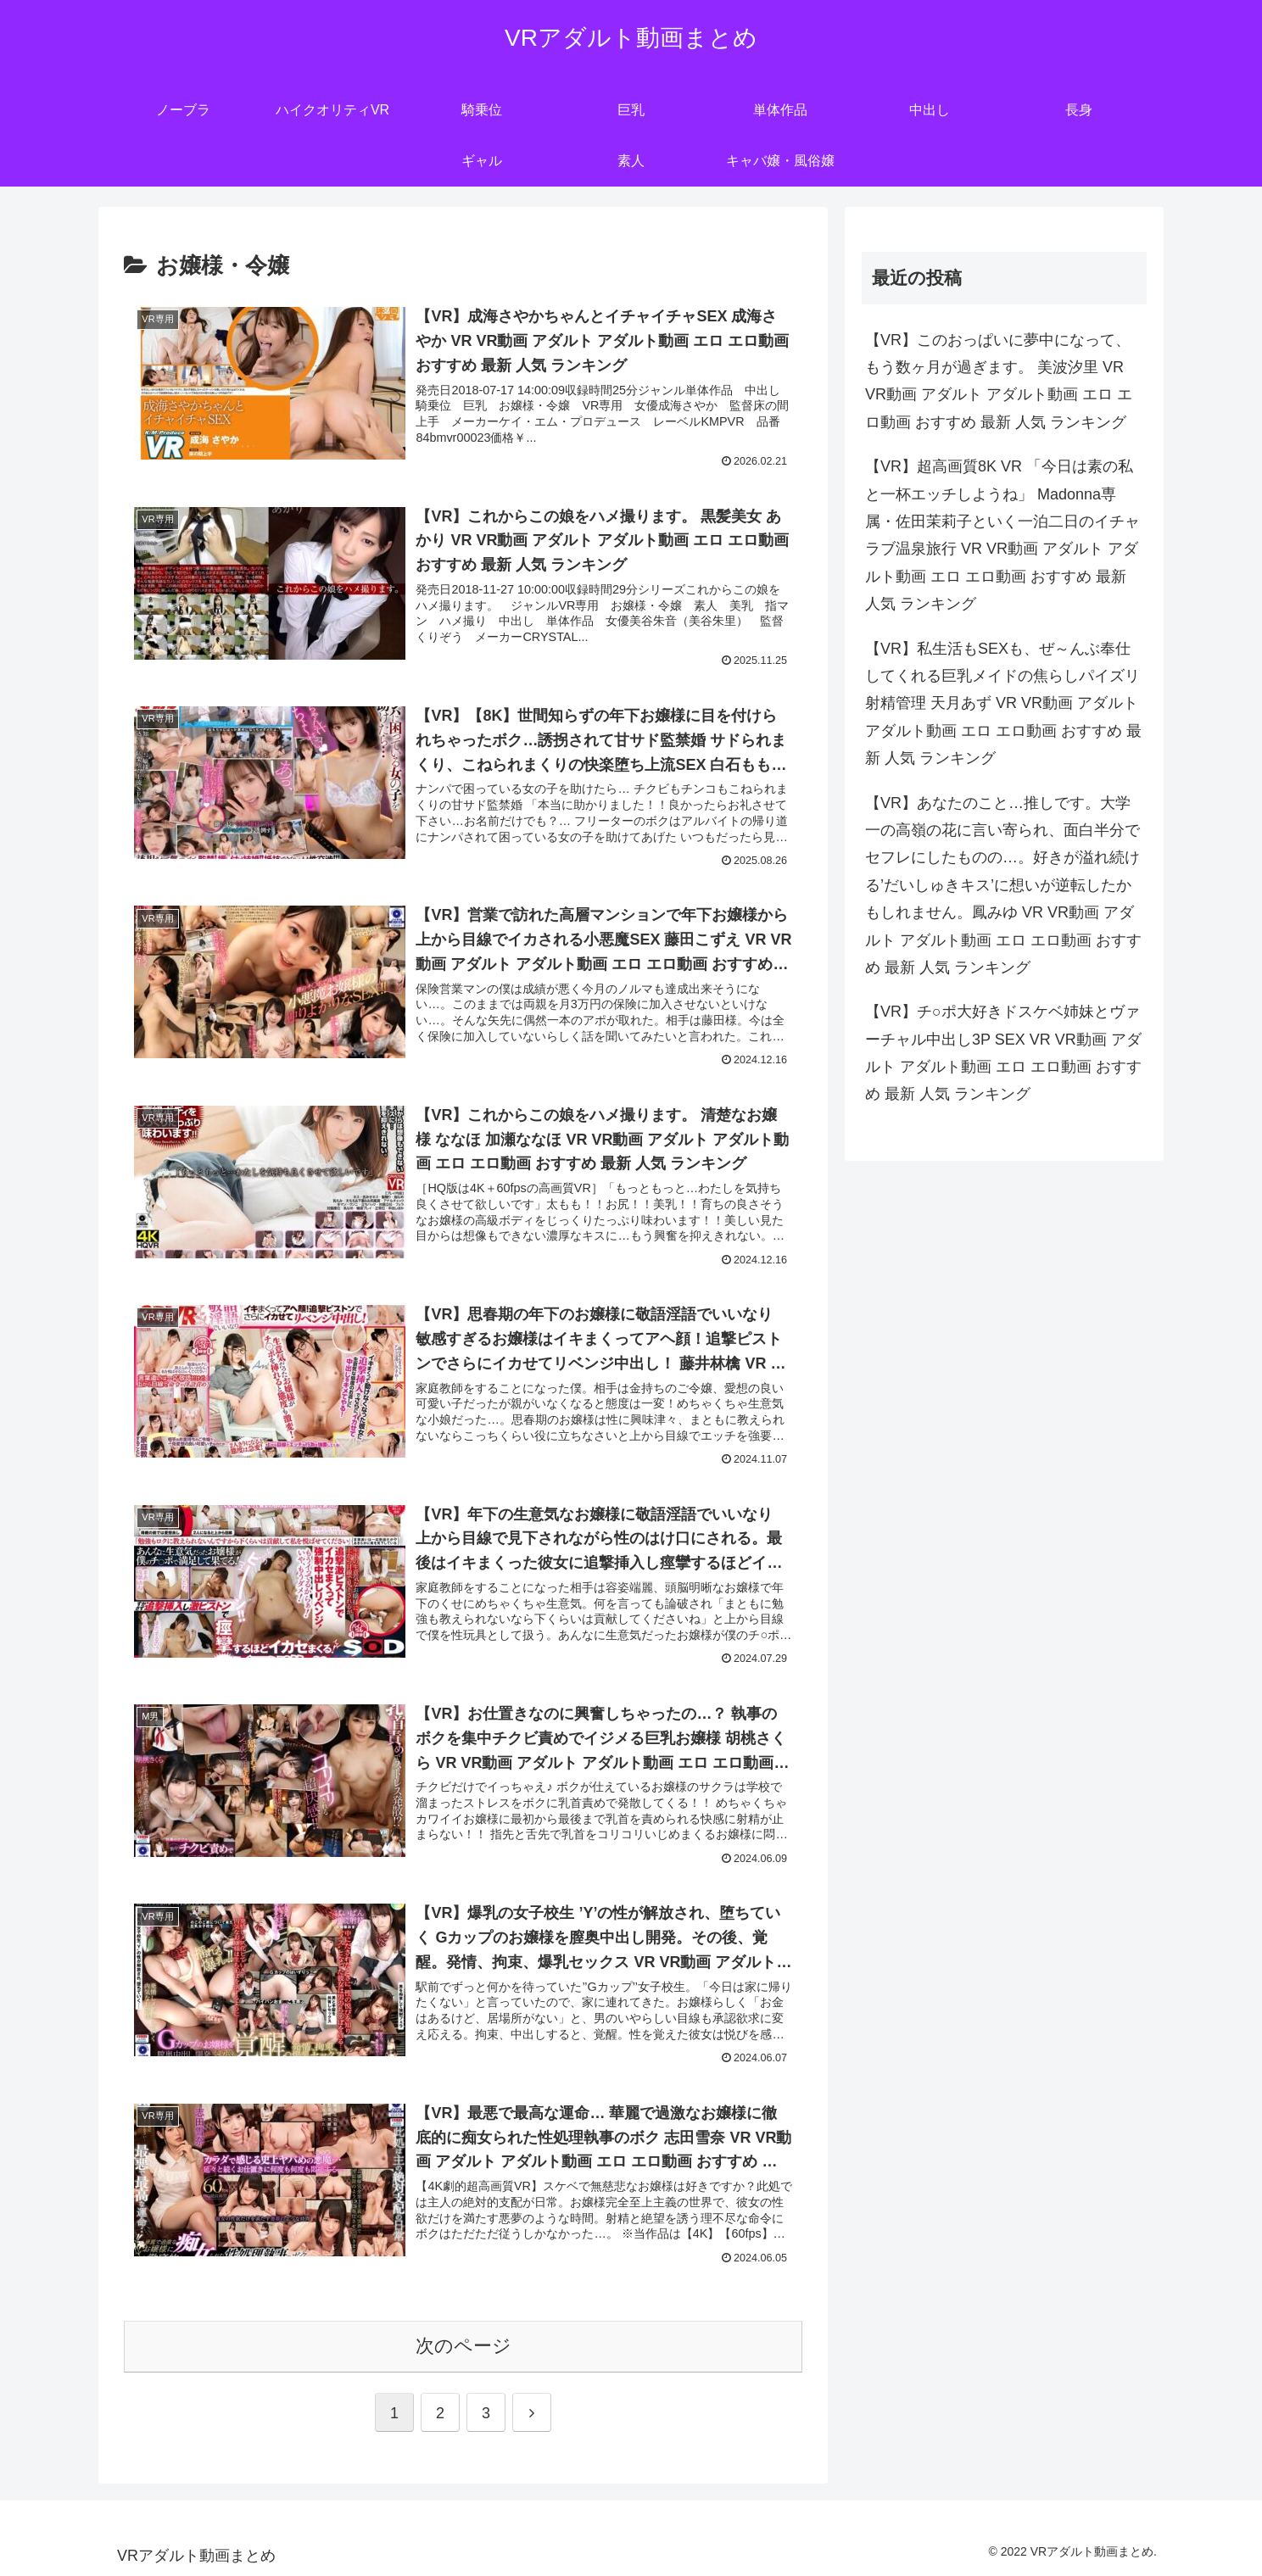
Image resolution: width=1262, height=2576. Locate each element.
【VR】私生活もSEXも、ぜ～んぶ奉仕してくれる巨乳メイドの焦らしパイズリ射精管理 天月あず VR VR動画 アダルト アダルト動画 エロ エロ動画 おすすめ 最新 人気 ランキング (1003, 703)
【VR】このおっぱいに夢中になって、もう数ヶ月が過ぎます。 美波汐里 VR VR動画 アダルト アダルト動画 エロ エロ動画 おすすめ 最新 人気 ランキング (998, 381)
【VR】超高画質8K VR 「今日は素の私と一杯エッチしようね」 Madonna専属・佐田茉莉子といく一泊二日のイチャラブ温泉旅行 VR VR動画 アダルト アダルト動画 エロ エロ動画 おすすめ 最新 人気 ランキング (1002, 535)
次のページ (463, 2345)
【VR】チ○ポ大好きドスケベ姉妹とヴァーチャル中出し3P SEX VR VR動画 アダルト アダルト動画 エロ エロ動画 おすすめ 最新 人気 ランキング (1003, 1052)
